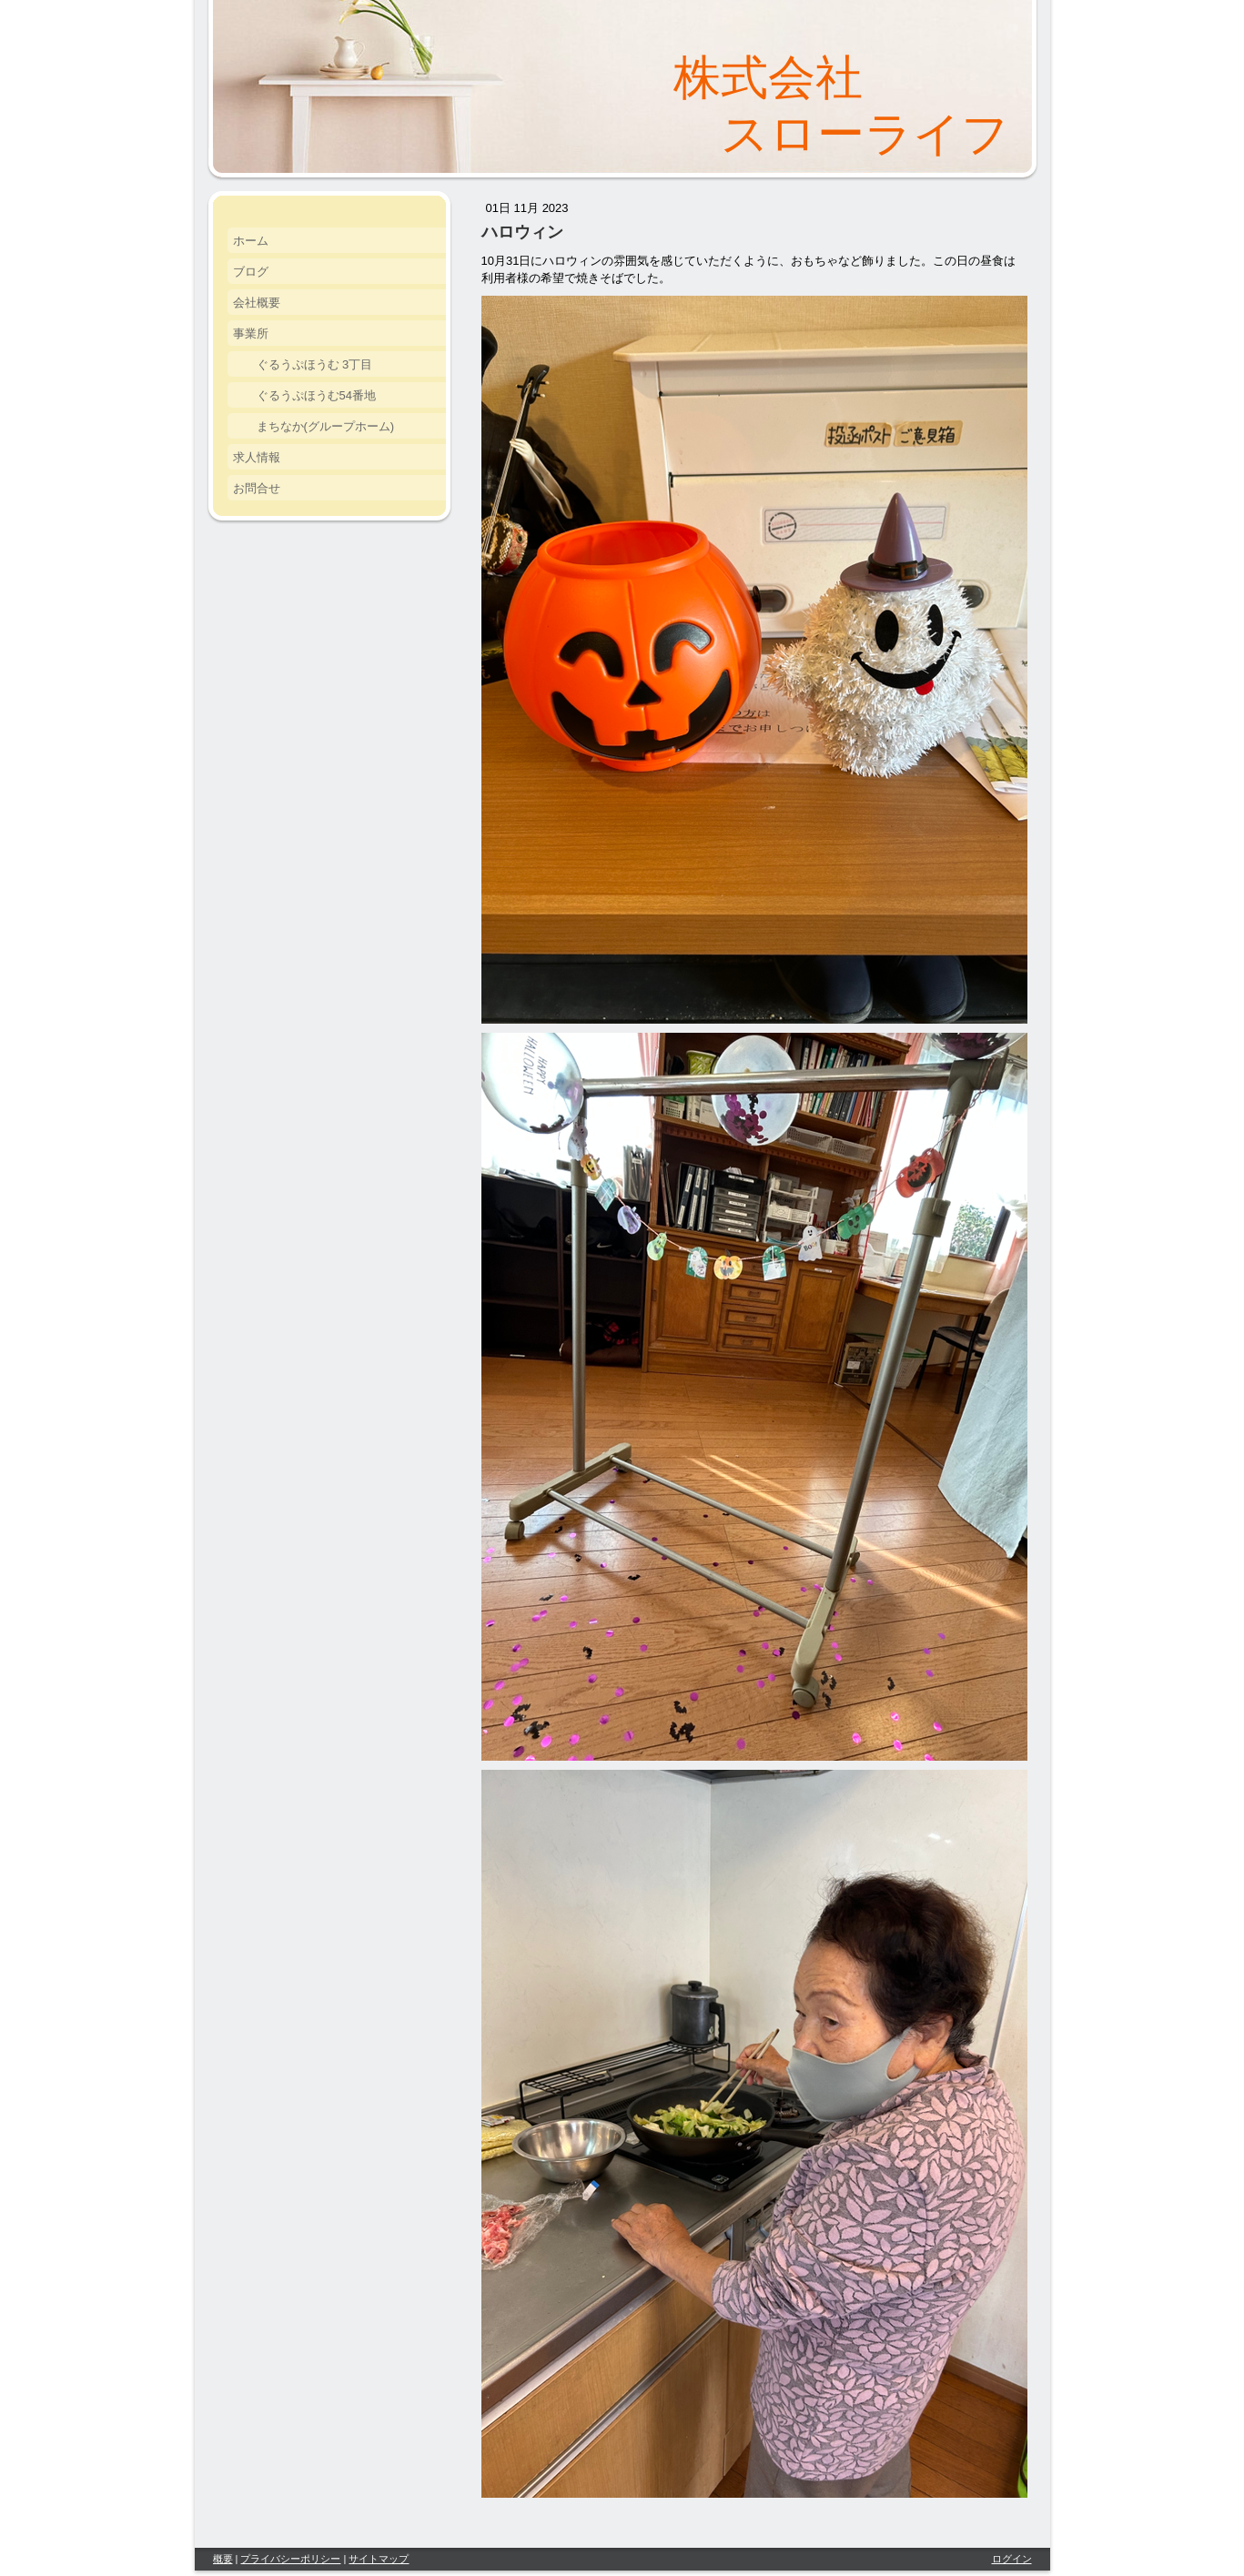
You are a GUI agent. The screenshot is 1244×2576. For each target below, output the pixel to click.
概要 (223, 2558)
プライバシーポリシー (290, 2558)
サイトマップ (379, 2558)
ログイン (1012, 2558)
